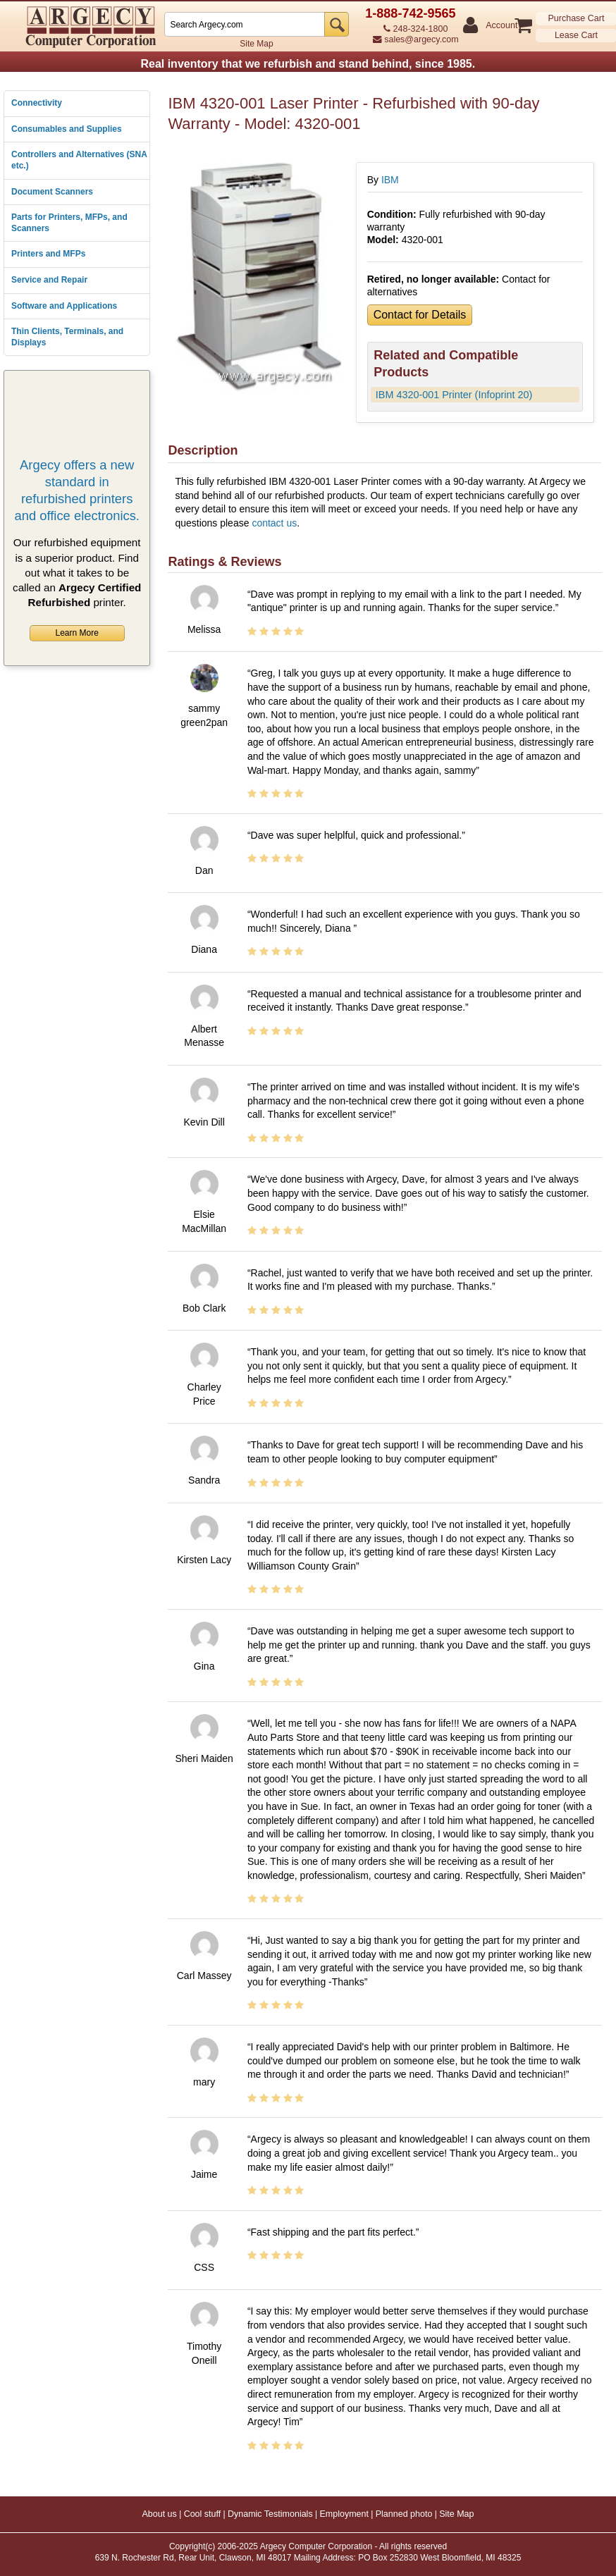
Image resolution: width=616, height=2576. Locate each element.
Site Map (256, 44)
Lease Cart (576, 35)
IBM (390, 179)
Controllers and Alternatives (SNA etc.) (79, 160)
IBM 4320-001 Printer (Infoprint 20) (454, 394)
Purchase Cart (576, 18)
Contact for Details (420, 315)
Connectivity (36, 103)
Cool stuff (202, 2514)
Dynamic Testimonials (270, 2514)
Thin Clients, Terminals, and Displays (67, 336)
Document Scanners (52, 192)
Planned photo (404, 2514)
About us (159, 2514)
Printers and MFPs (48, 254)
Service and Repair (49, 280)
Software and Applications (64, 306)
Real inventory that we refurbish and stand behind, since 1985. (307, 64)
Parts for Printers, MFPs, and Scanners (69, 222)
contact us (274, 523)
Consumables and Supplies (66, 129)
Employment (343, 2514)
